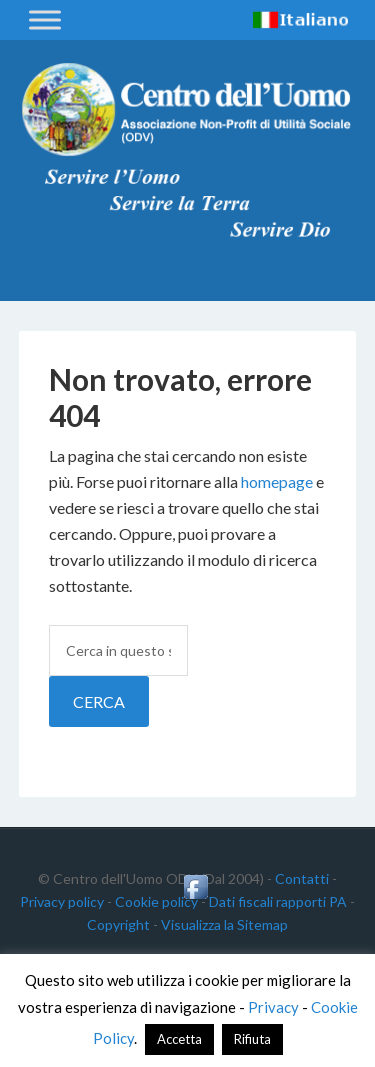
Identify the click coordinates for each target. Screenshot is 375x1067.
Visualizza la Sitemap (224, 924)
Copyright (118, 924)
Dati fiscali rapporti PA (278, 901)
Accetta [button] (179, 1039)
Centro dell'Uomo (188, 110)
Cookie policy (156, 901)
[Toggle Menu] (45, 19)
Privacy (273, 1007)
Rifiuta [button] (252, 1039)
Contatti (302, 878)
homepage (277, 481)
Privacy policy (62, 901)
